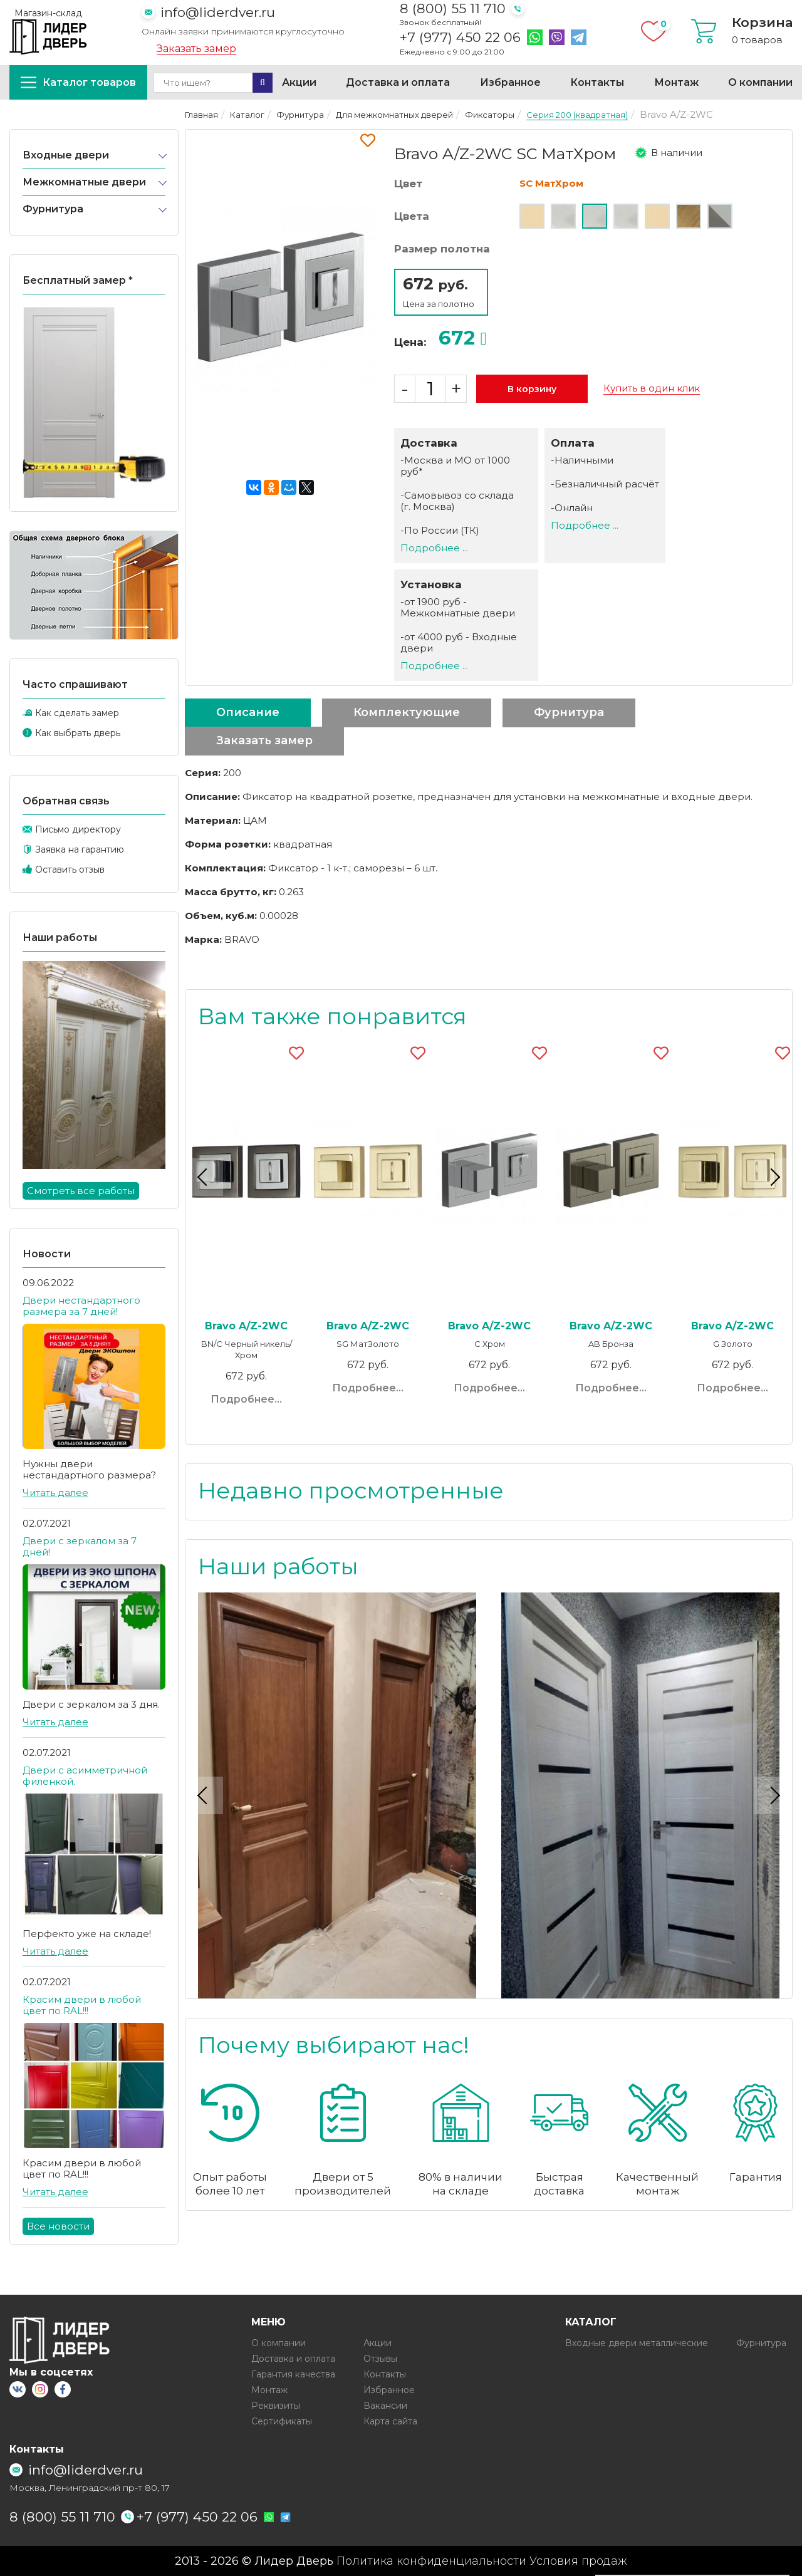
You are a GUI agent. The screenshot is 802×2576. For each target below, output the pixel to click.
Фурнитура (53, 209)
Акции (299, 82)
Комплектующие (406, 712)
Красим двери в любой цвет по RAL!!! (82, 2005)
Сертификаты (281, 2421)
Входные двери (66, 155)
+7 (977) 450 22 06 (460, 37)
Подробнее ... (434, 548)
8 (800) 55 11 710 (453, 8)
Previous (204, 1177)
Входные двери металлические (636, 2343)
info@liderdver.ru (217, 12)
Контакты (597, 82)
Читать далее (55, 1492)
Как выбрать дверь (77, 733)
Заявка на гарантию (79, 849)
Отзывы (380, 2358)
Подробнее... (246, 1399)
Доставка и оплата (398, 82)
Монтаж (676, 82)
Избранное (510, 82)
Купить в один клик (651, 388)
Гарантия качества (293, 2374)
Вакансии (385, 2405)
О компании (760, 82)
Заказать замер (196, 49)
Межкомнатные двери (84, 182)
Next (773, 1177)
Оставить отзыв (70, 869)
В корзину (532, 389)
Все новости (58, 2226)
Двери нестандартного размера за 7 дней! (81, 1305)
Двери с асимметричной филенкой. (85, 1775)
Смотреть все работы (81, 1191)
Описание (247, 712)
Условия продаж (578, 2561)
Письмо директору (78, 829)
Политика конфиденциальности (431, 2561)
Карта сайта (390, 2421)
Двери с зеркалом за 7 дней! (80, 1546)
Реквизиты (275, 2405)
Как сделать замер (77, 713)
